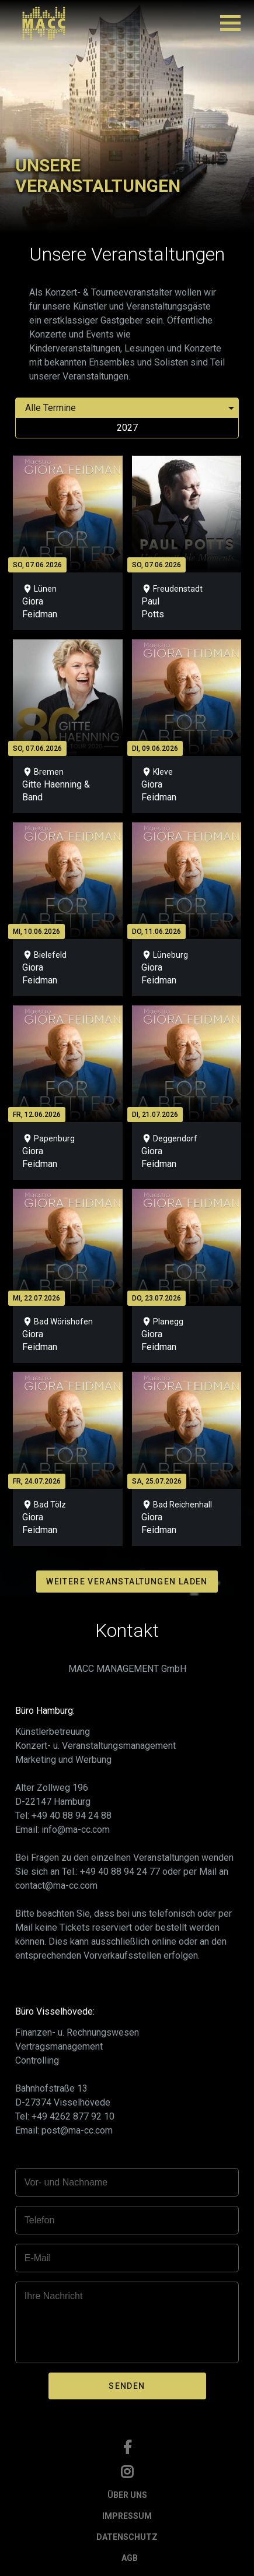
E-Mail (38, 2258)
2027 (127, 427)
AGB (129, 2558)
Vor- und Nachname (66, 2182)
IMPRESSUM (127, 2516)
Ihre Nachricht (54, 2296)
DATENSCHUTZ (127, 2537)
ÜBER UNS (127, 2495)
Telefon (40, 2220)
